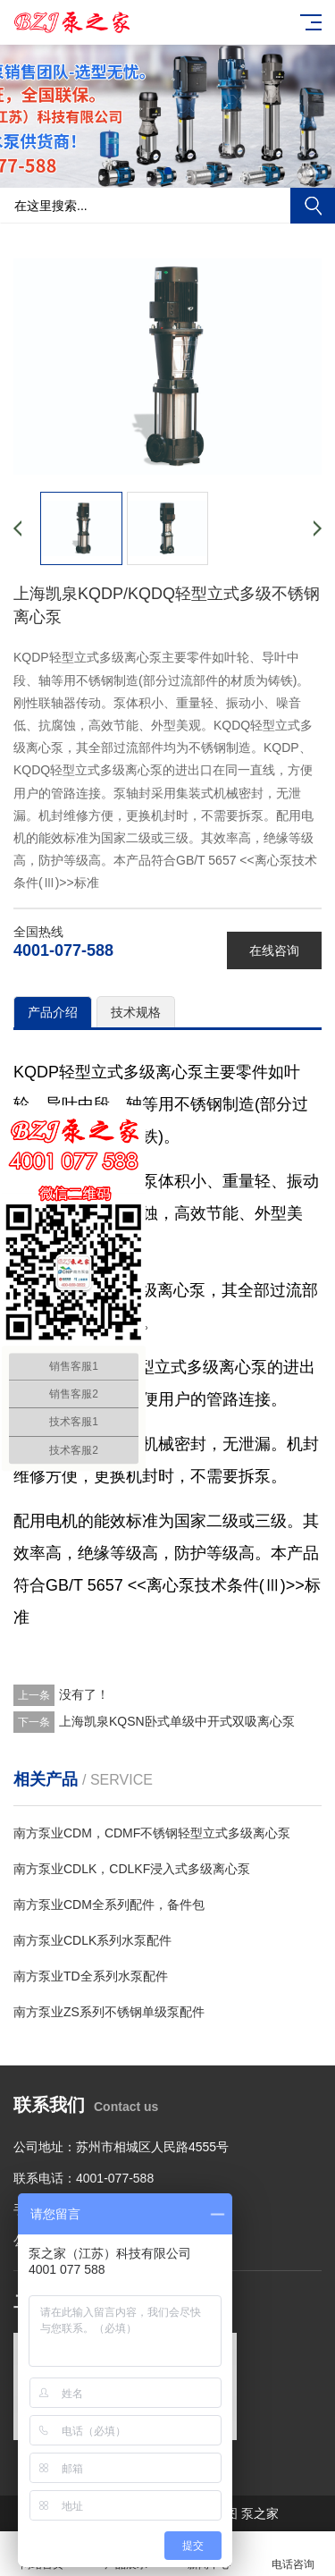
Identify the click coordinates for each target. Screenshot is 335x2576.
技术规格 (136, 1012)
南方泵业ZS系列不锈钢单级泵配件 (109, 2012)
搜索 (312, 206)
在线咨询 (274, 950)
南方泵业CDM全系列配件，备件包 (109, 1904)
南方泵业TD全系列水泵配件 (90, 1976)
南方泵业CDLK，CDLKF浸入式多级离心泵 (131, 1869)
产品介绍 (53, 1012)
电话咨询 (293, 2554)
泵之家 (260, 2513)
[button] (168, 170)
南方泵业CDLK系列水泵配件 (92, 1940)
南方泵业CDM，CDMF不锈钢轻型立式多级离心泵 (151, 1833)
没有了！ (84, 1694)
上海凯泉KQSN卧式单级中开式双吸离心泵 (177, 1721)
